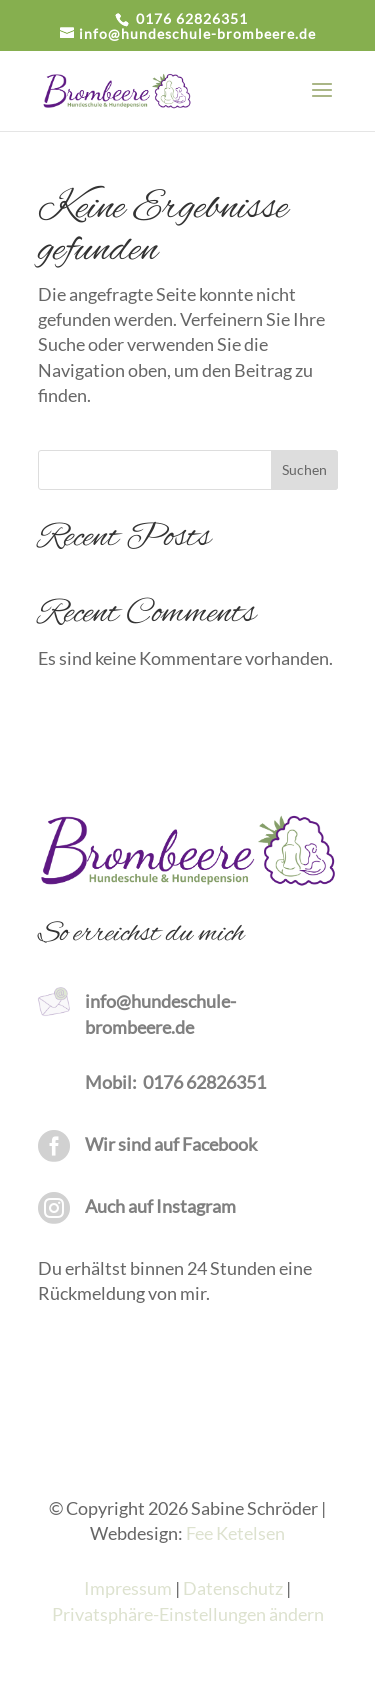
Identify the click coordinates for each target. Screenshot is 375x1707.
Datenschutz (233, 1588)
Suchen (304, 469)
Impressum (128, 1588)
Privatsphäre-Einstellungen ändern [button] (188, 1614)
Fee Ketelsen (235, 1533)
